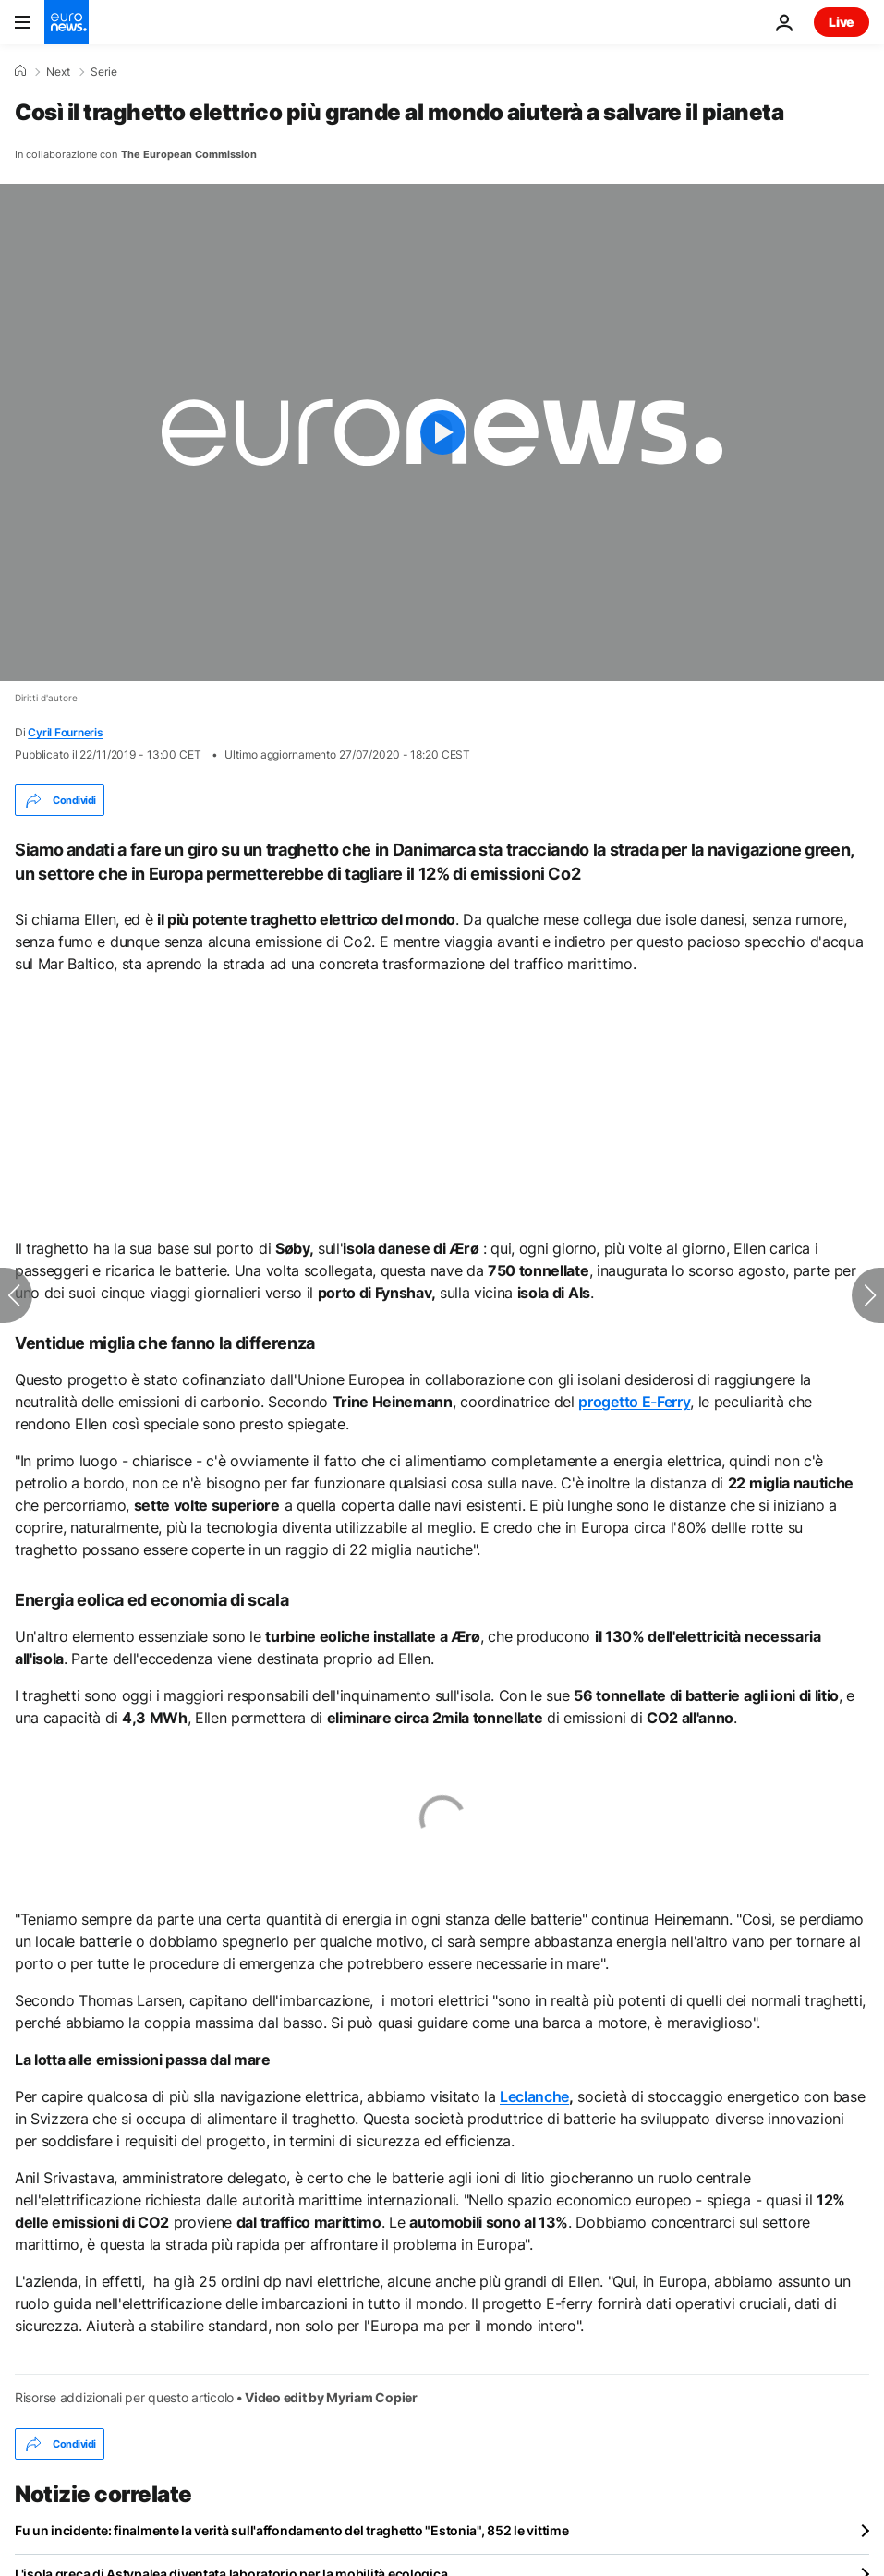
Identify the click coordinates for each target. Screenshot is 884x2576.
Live (841, 22)
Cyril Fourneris (65, 732)
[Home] (20, 71)
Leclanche (534, 2096)
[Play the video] (442, 432)
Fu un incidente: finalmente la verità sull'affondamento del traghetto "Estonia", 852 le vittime (291, 2530)
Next (58, 72)
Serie (104, 72)
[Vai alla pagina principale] (66, 22)
